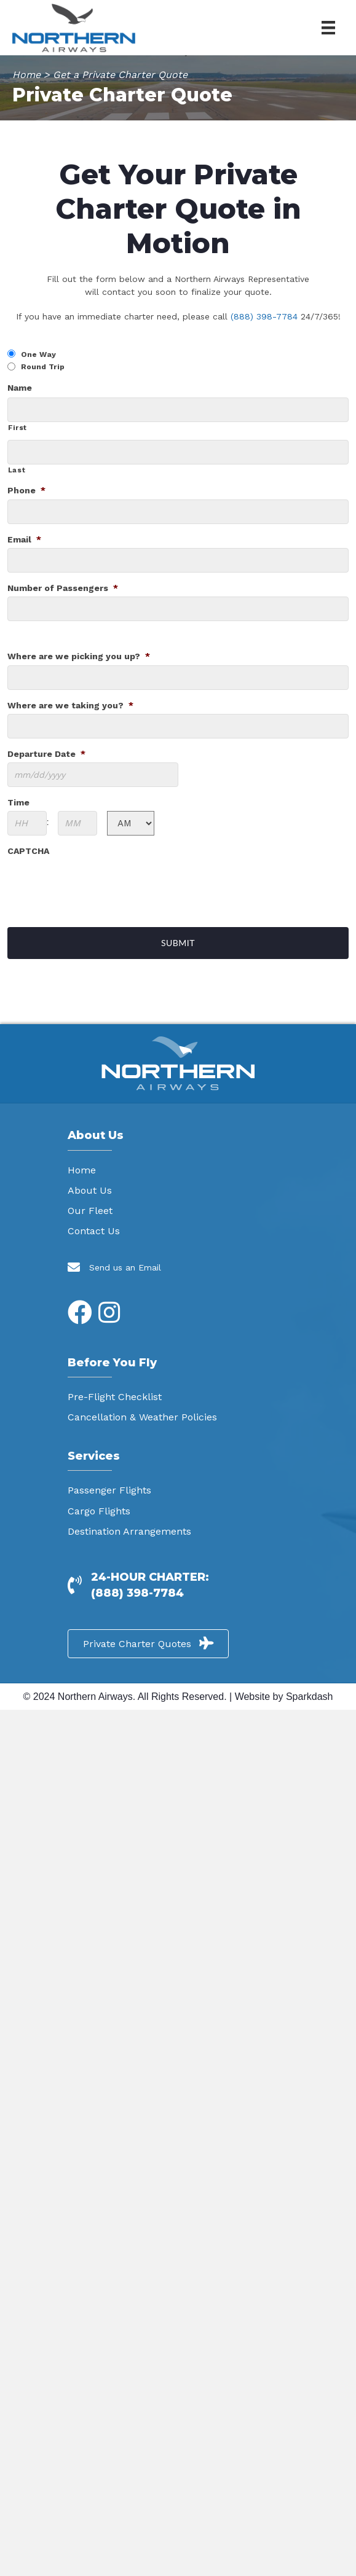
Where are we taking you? (70, 705)
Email (24, 539)
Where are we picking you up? (78, 656)
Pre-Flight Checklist (115, 1397)
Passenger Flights (109, 1490)
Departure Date (46, 754)
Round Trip (43, 366)
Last (17, 470)
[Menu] (328, 27)
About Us (90, 1190)
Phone (26, 490)
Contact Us (94, 1231)
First (17, 427)
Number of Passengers (62, 588)
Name (19, 388)
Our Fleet (90, 1210)
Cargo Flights (99, 1511)
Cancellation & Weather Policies (142, 1417)
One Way (38, 354)
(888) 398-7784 (264, 316)
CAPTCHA (28, 851)
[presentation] (100, 883)
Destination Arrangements (129, 1531)
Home (26, 74)
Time (18, 802)
